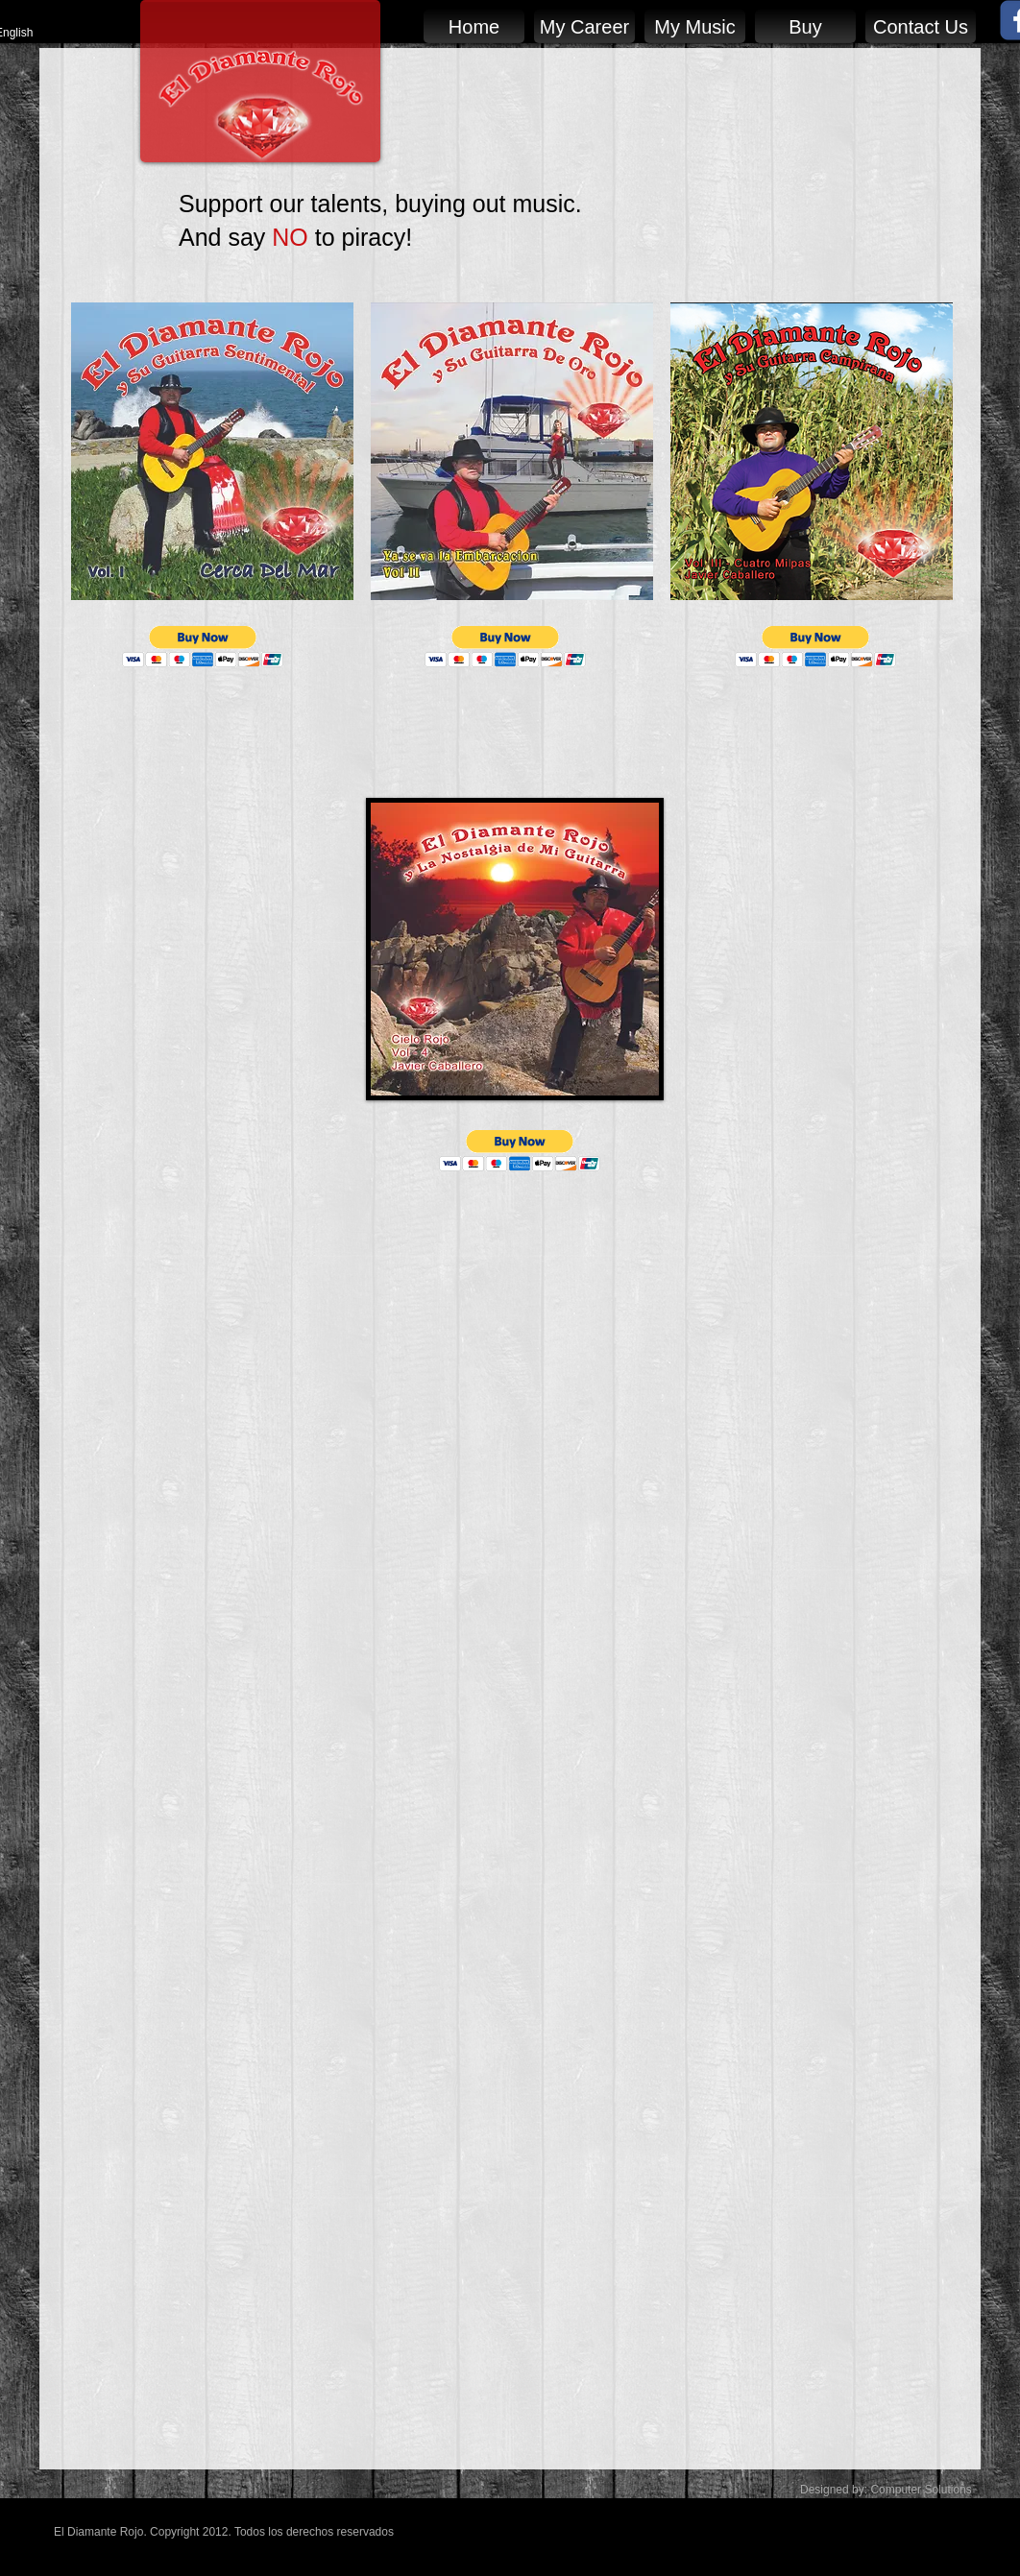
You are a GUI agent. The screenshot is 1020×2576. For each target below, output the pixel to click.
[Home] (474, 26)
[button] (203, 646)
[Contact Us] (920, 26)
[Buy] (805, 26)
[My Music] (694, 26)
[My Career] (584, 26)
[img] (212, 489)
